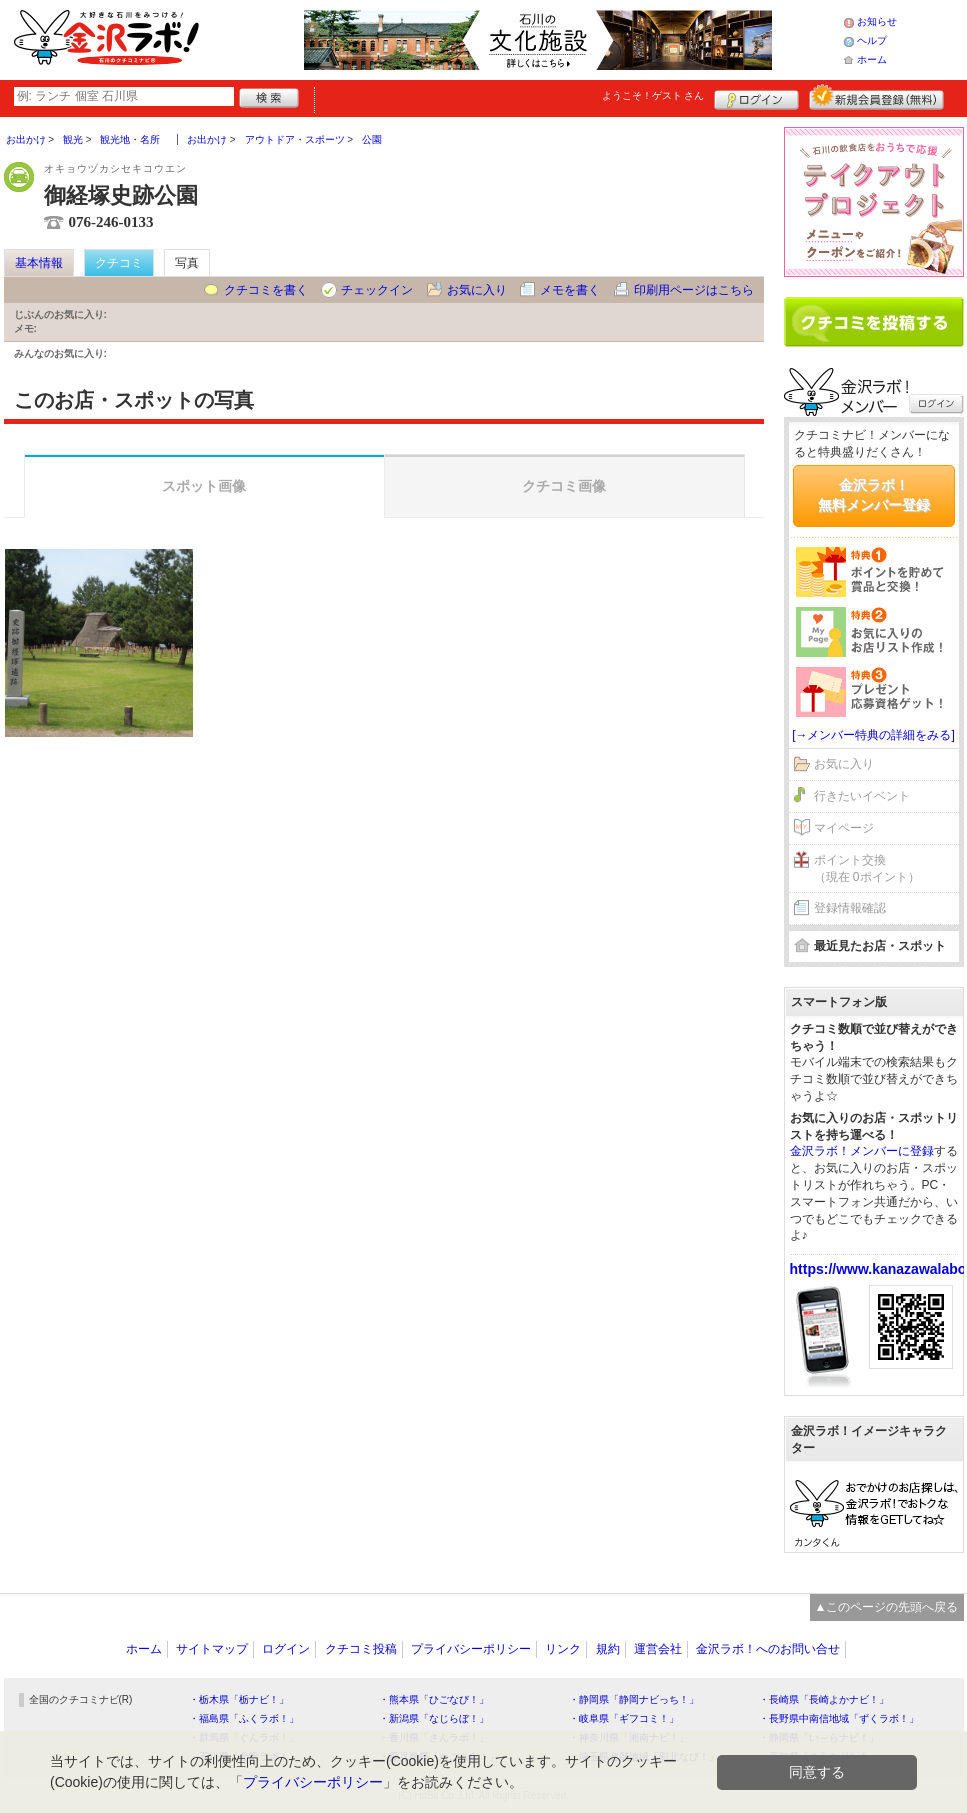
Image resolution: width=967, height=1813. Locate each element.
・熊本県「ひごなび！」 (434, 1699)
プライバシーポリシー (471, 1649)
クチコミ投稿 (361, 1649)
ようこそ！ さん (653, 95)
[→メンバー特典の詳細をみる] (873, 735)
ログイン (756, 97)
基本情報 (39, 263)
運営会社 (658, 1649)
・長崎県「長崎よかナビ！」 (824, 1699)
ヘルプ (872, 40)
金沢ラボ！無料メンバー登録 (874, 495)
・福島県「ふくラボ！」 (244, 1718)
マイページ (844, 828)
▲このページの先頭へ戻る (887, 1607)
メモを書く (570, 290)
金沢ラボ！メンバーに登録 (862, 1151)
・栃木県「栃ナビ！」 (239, 1699)
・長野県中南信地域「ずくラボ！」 (839, 1718)
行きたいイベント (862, 796)
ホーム (872, 59)
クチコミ (119, 263)
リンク (563, 1649)
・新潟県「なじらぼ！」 (434, 1718)
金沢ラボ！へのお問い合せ (768, 1649)
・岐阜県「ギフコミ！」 (624, 1718)
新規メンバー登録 (876, 97)
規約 (608, 1649)
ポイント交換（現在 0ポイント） (867, 868)
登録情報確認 (850, 908)
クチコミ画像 (564, 486)
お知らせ (877, 21)
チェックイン (377, 290)
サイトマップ (212, 1649)
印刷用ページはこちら (694, 290)
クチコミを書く (266, 290)
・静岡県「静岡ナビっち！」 (634, 1699)
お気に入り (477, 290)
